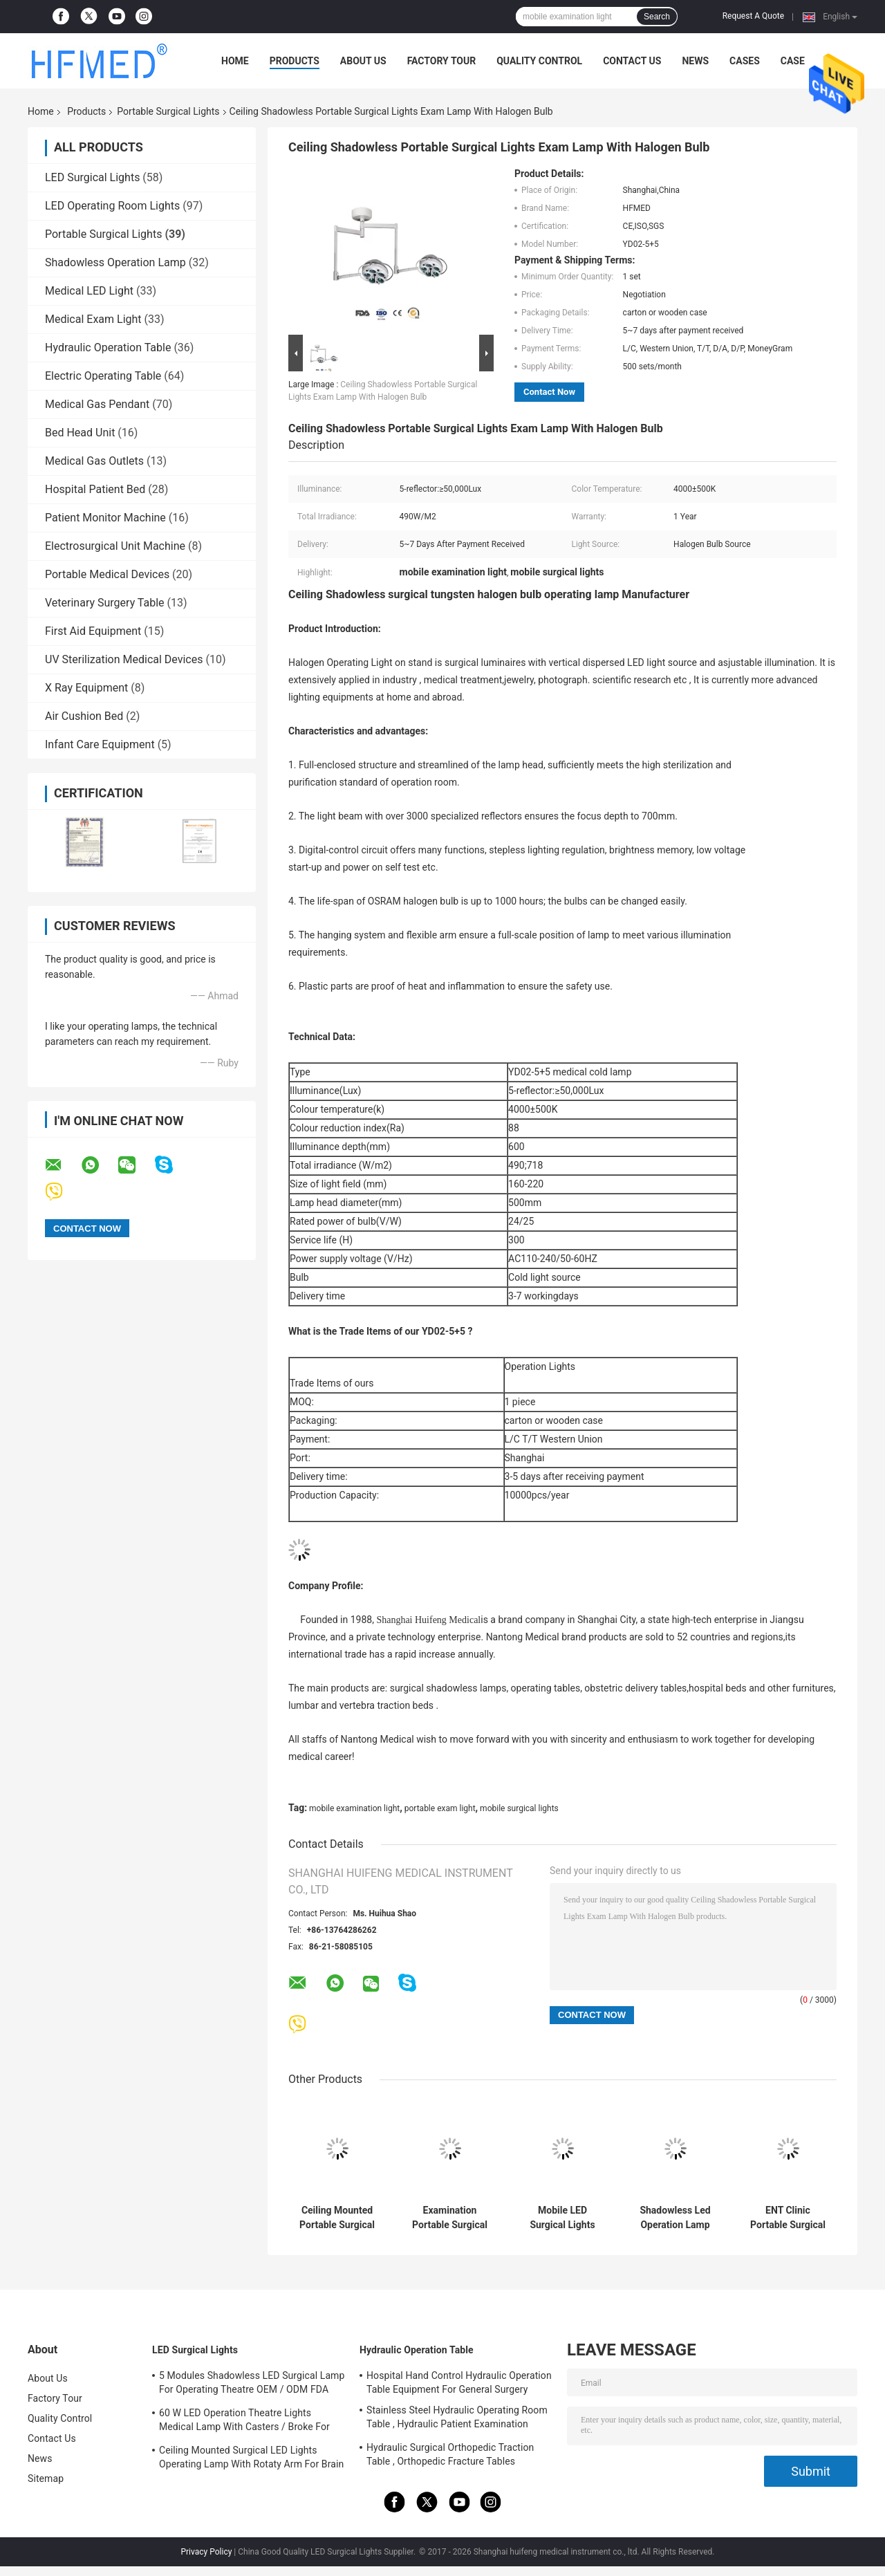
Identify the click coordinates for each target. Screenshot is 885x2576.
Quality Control (539, 60)
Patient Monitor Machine (105, 517)
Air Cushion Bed (84, 716)
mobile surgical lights (519, 1808)
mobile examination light (354, 1808)
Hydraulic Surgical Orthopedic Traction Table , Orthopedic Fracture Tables (450, 2454)
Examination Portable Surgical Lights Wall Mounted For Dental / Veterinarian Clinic (450, 2218)
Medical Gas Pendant (97, 404)
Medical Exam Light (93, 319)
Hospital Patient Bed (95, 489)
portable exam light (440, 1808)
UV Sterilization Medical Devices (124, 659)
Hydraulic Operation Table (108, 347)
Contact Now (549, 392)
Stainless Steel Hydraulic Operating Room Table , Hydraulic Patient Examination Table (457, 2419)
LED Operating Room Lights (112, 205)
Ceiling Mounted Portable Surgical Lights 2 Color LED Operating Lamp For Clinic (337, 2218)
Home (235, 60)
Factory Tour (441, 60)
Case (793, 60)
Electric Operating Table (103, 375)
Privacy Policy (206, 2552)
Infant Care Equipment (100, 744)
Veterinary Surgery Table (105, 602)
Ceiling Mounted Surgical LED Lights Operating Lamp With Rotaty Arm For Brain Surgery (251, 2459)
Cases (744, 60)
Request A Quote (753, 16)
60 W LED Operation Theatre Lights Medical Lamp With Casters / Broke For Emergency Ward (244, 2421)
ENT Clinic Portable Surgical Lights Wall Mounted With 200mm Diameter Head (788, 2218)
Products (294, 60)
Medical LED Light (89, 290)
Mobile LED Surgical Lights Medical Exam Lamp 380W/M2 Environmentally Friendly (562, 2218)
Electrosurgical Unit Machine (115, 546)
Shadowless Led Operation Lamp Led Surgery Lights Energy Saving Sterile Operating (675, 2218)
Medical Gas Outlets (94, 460)
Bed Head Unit (80, 432)
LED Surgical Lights (92, 177)
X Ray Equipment (86, 687)
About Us (363, 60)
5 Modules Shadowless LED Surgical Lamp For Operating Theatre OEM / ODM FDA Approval (251, 2384)
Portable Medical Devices (107, 574)
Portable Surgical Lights (168, 111)
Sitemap (46, 2478)
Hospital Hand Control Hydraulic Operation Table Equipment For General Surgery (459, 2382)
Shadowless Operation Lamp (115, 262)
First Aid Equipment (93, 631)
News (695, 60)
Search (657, 16)
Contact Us (632, 60)
